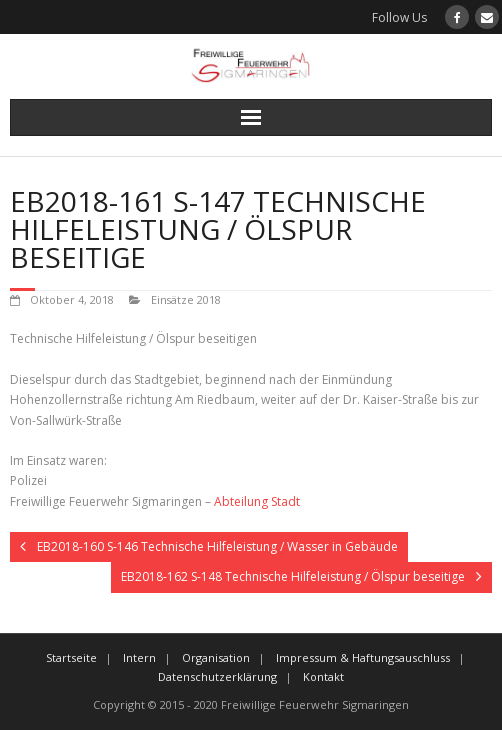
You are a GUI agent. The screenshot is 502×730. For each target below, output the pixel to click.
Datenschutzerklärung (217, 676)
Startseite (71, 657)
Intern (139, 657)
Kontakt (323, 676)
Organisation (216, 657)
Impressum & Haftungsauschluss (363, 657)
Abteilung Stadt (257, 501)
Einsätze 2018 (186, 299)
